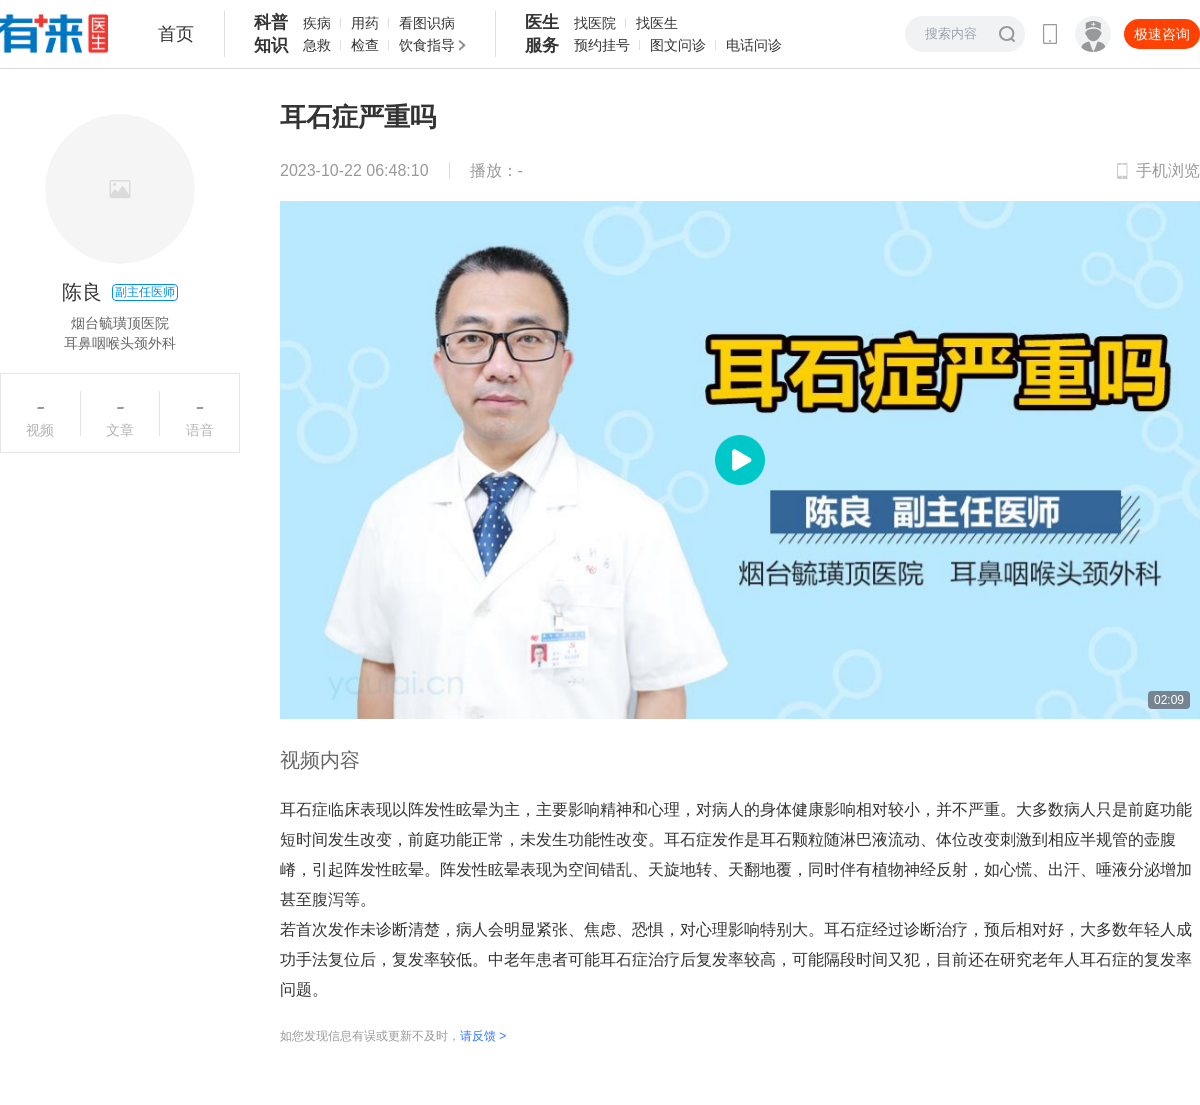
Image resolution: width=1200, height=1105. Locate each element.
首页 (176, 34)
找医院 (595, 23)
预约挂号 (602, 45)
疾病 (317, 23)
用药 (365, 23)
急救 (317, 45)
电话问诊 (754, 45)
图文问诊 (678, 45)
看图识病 (427, 23)
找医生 (657, 23)
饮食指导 (427, 45)
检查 (365, 45)
